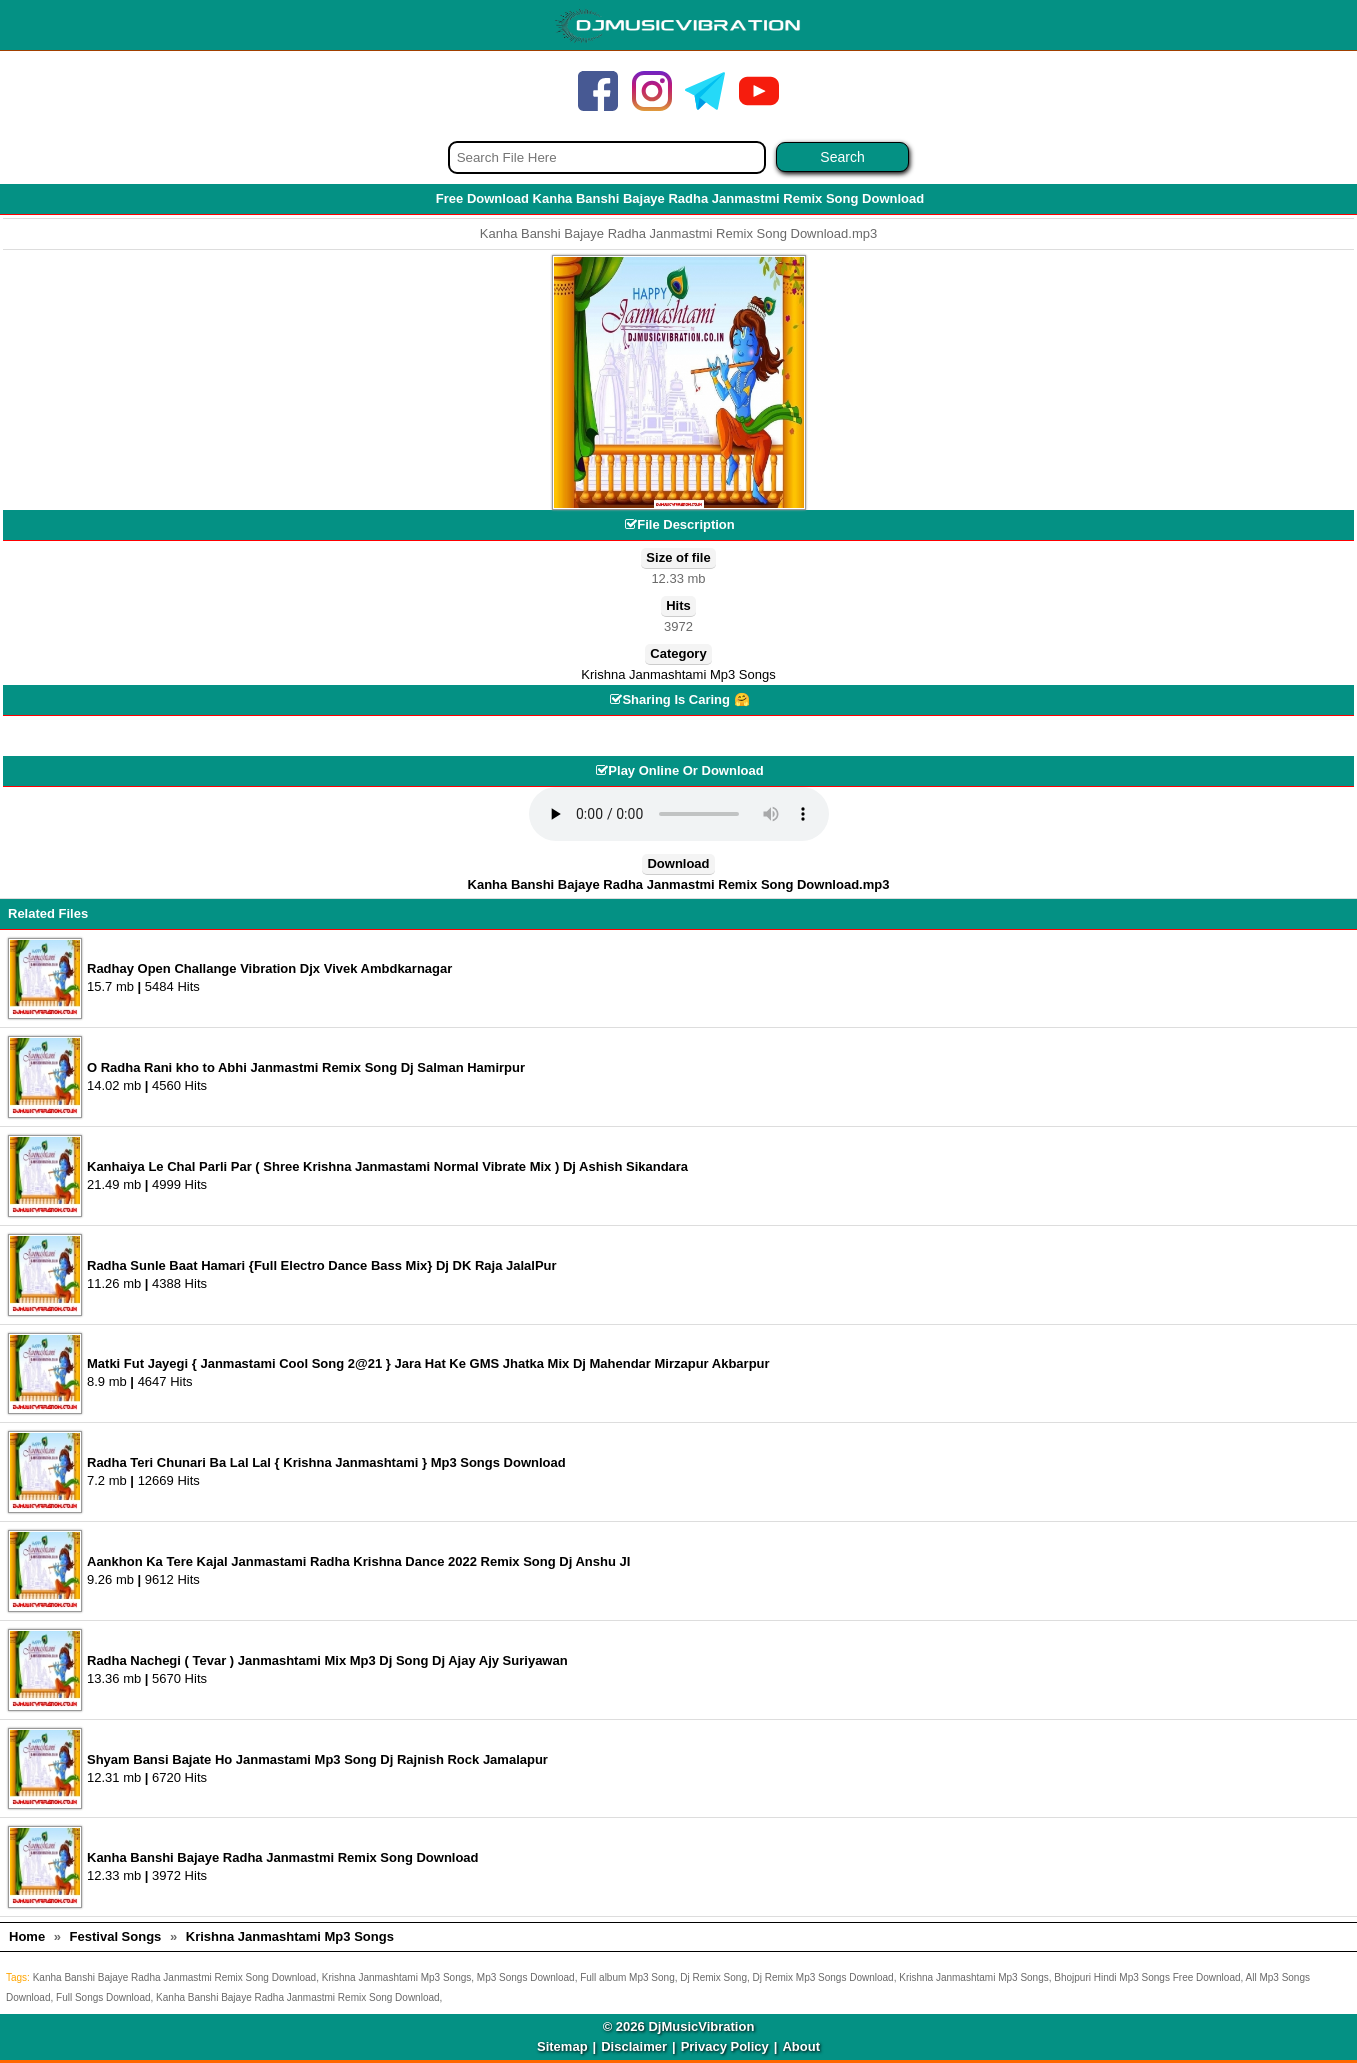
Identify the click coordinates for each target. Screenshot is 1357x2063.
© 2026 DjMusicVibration (679, 2026)
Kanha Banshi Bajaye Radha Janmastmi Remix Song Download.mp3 (679, 884)
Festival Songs (116, 1936)
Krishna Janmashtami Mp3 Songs (678, 674)
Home (27, 1936)
